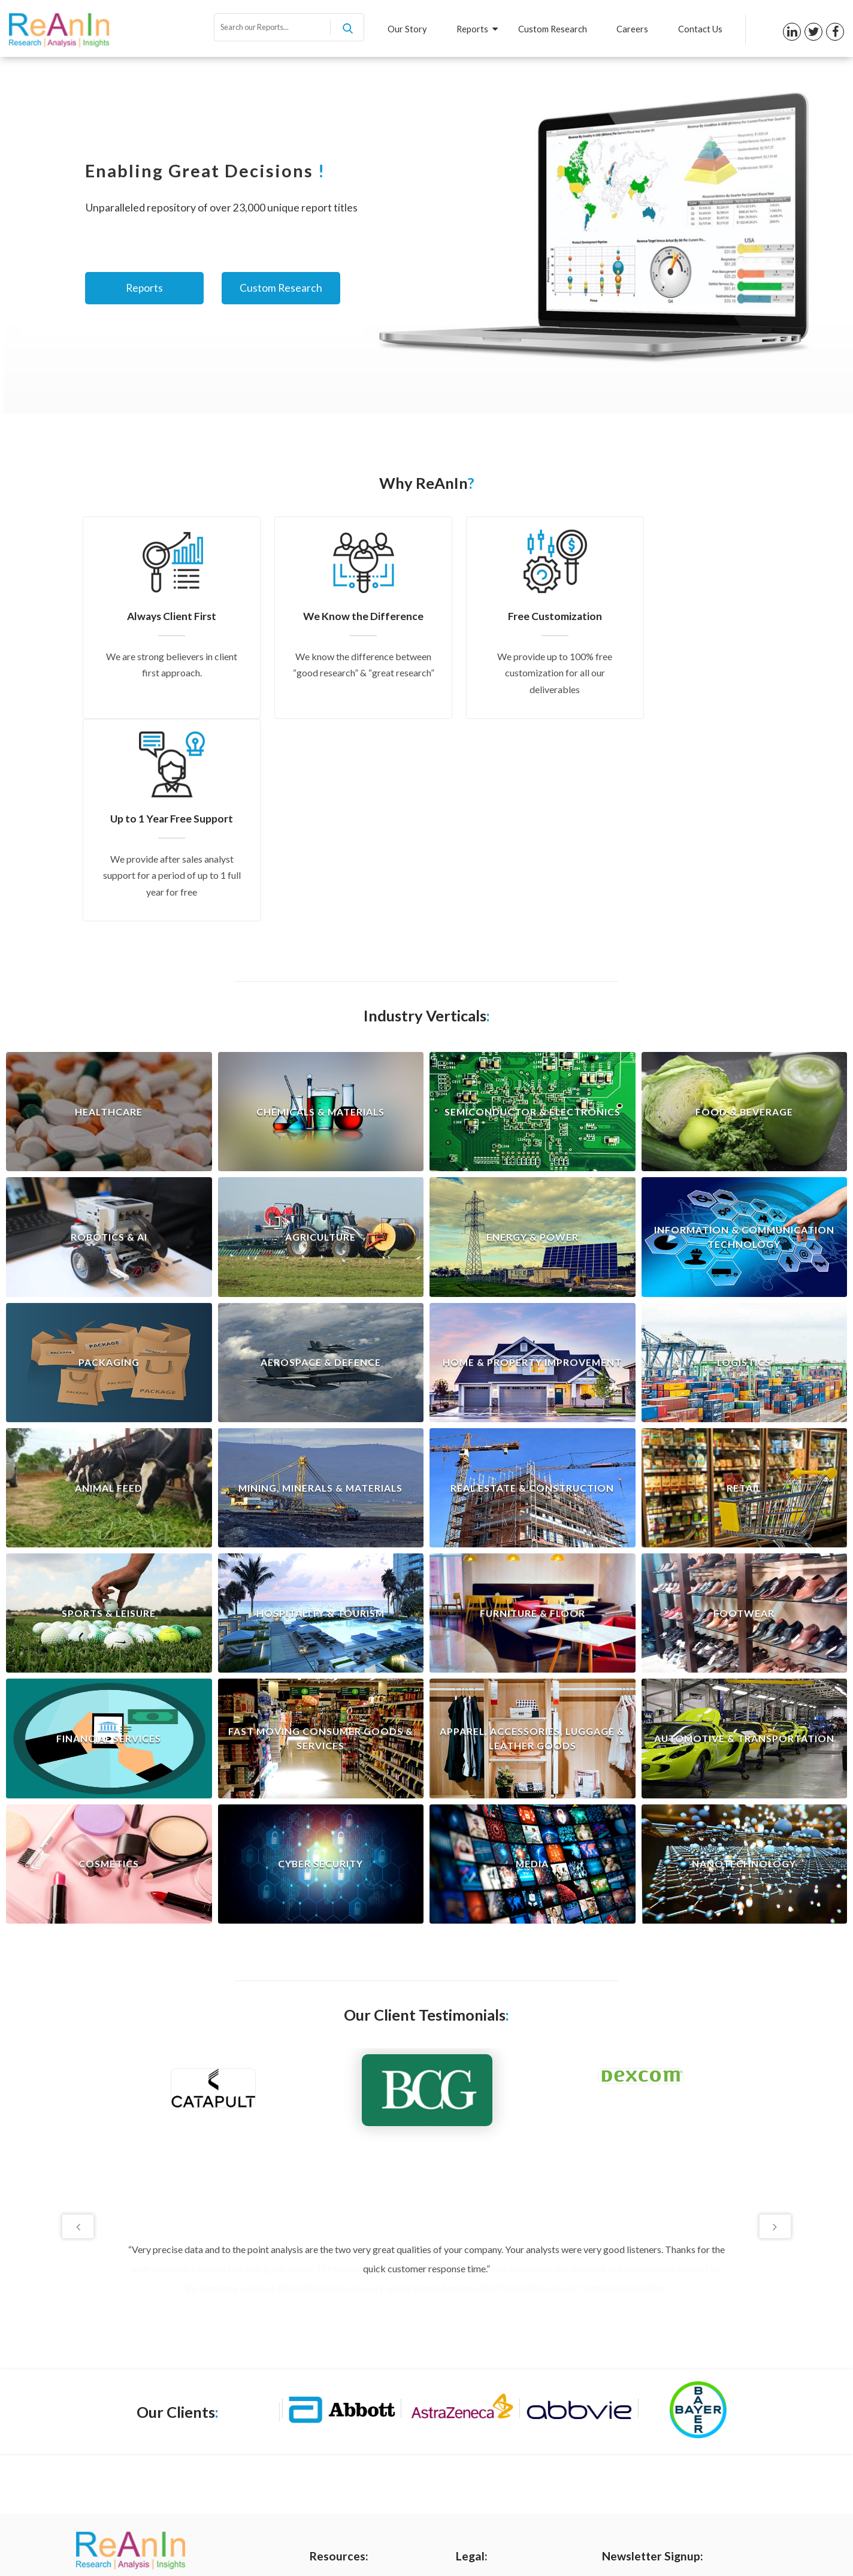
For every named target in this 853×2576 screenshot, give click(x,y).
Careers (632, 28)
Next (775, 2024)
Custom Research (551, 28)
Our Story (405, 28)
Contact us (331, 2465)
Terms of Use (481, 2405)
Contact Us (699, 28)
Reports (476, 28)
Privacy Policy (482, 2385)
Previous (77, 2024)
